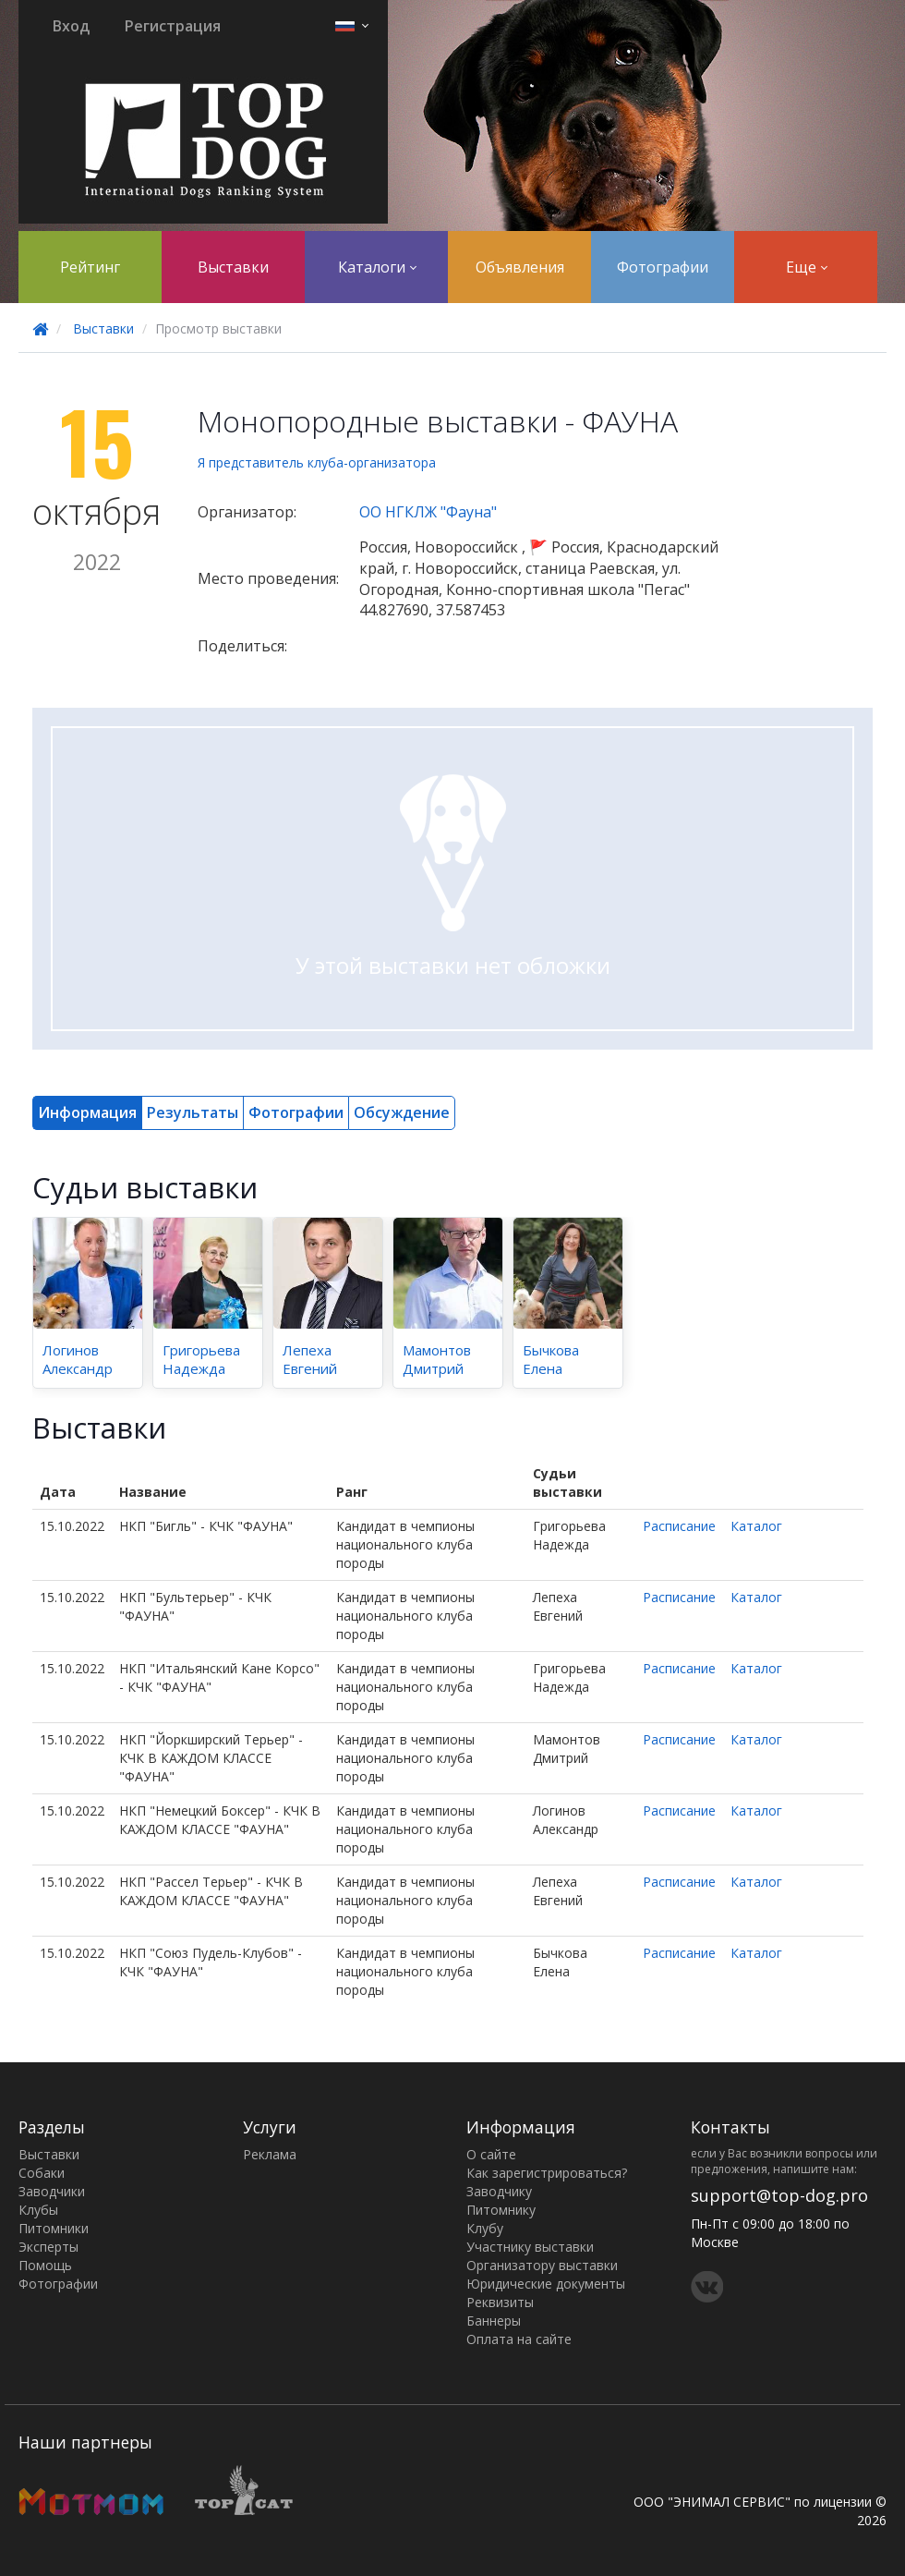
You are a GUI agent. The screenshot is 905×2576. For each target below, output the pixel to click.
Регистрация (173, 26)
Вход (71, 26)
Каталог (756, 1526)
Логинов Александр (77, 1359)
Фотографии (662, 267)
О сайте (491, 2154)
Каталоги (377, 267)
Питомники (53, 2228)
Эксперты (48, 2246)
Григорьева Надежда (201, 1359)
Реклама (269, 2154)
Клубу (484, 2228)
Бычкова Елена (551, 1359)
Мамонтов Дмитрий (437, 1359)
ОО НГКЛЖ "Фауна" (428, 512)
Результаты (192, 1112)
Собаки (41, 2172)
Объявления (520, 267)
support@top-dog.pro (779, 2195)
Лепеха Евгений (310, 1359)
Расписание (679, 1526)
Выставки (233, 267)
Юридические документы (545, 2283)
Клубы (38, 2209)
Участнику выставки (530, 2246)
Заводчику (499, 2191)
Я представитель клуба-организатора (317, 462)
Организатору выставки (542, 2265)
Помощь (45, 2265)
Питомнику (501, 2209)
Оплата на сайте (519, 2339)
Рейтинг (90, 267)
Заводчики (51, 2191)
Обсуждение (402, 1112)
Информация (87, 1112)
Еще (806, 267)
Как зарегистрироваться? (546, 2172)
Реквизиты (500, 2302)
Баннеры (493, 2320)
